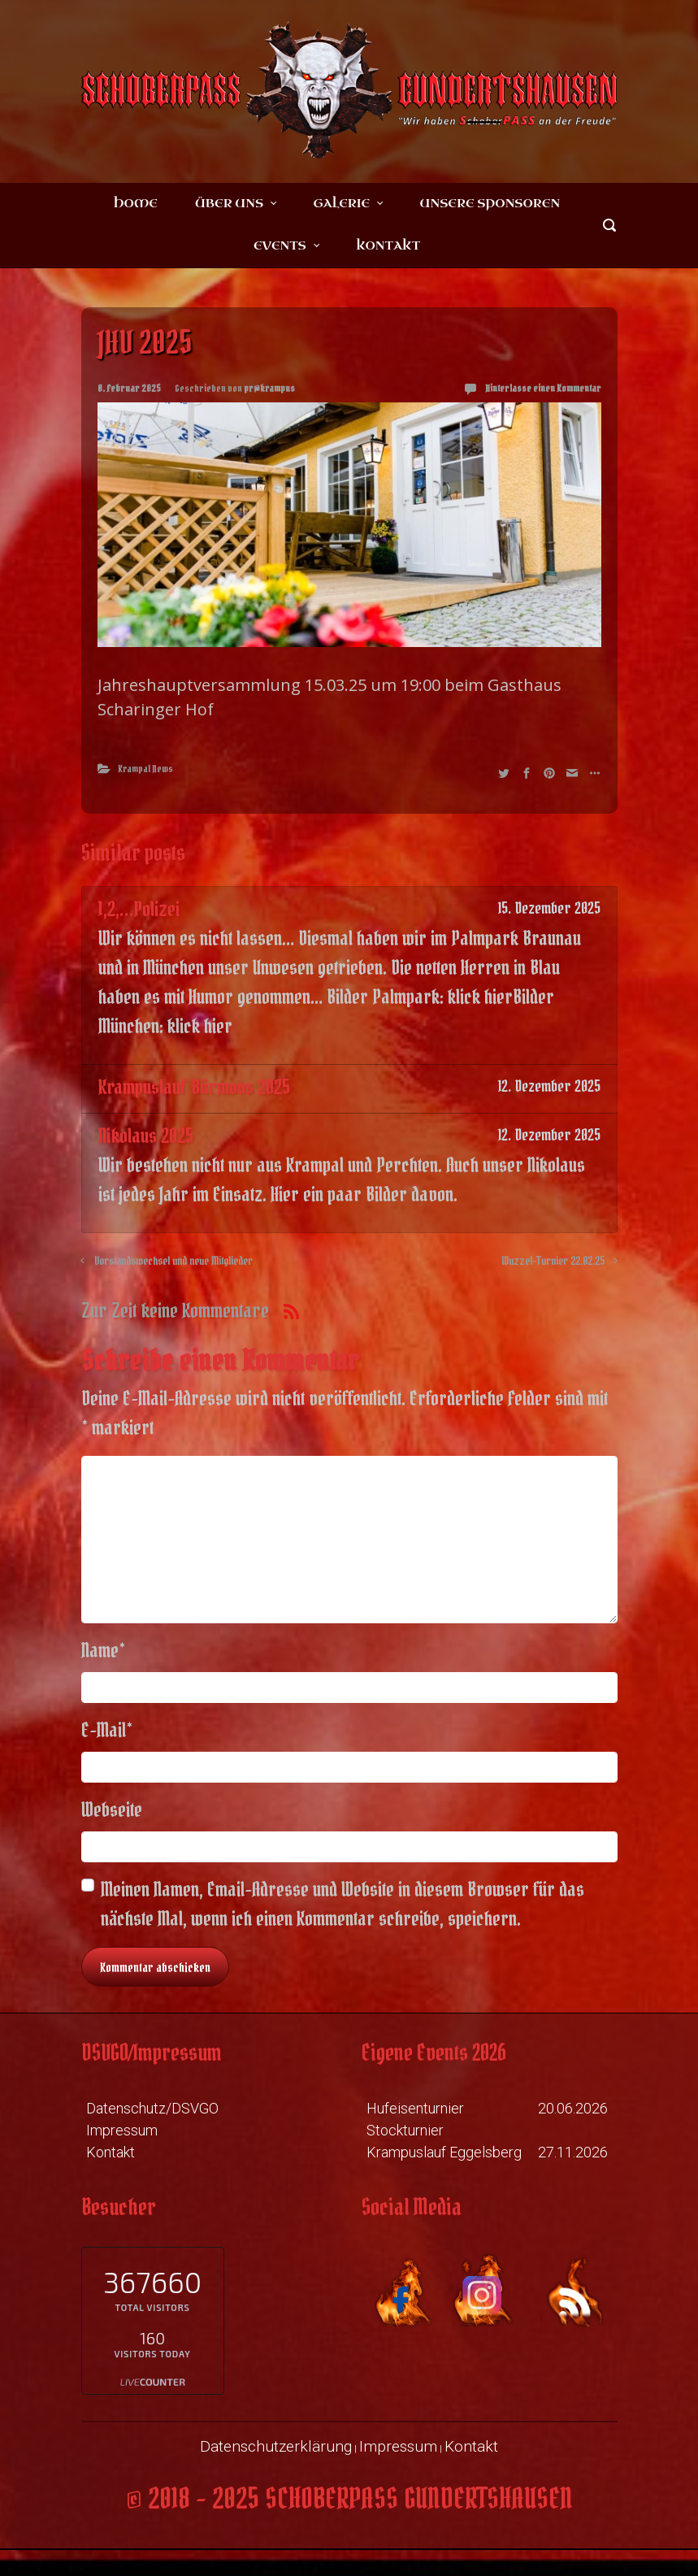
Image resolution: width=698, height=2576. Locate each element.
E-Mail (106, 1730)
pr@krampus (269, 388)
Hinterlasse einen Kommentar (543, 388)
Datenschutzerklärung (276, 2446)
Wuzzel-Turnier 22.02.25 (553, 1260)
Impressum (122, 2130)
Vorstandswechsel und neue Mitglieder (173, 1260)
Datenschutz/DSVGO (152, 2108)
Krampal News (145, 768)
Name (103, 1650)
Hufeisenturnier (415, 2108)
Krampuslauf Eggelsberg (444, 2152)
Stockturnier (405, 2130)
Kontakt (110, 2152)
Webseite (111, 1809)
